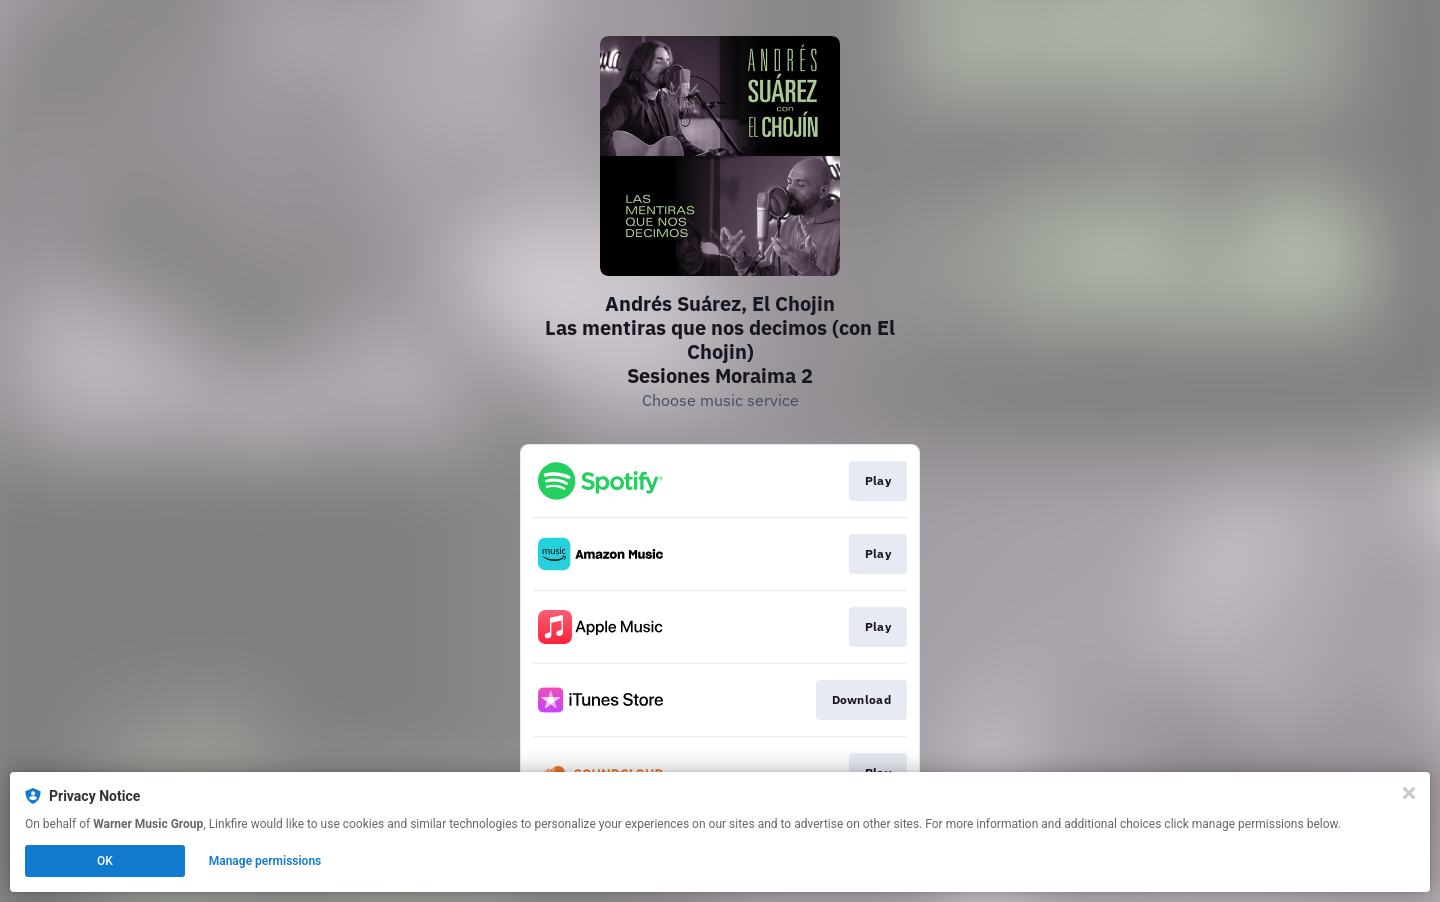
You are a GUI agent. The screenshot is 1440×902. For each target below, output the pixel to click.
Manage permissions (265, 861)
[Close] (1409, 793)
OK (105, 861)
